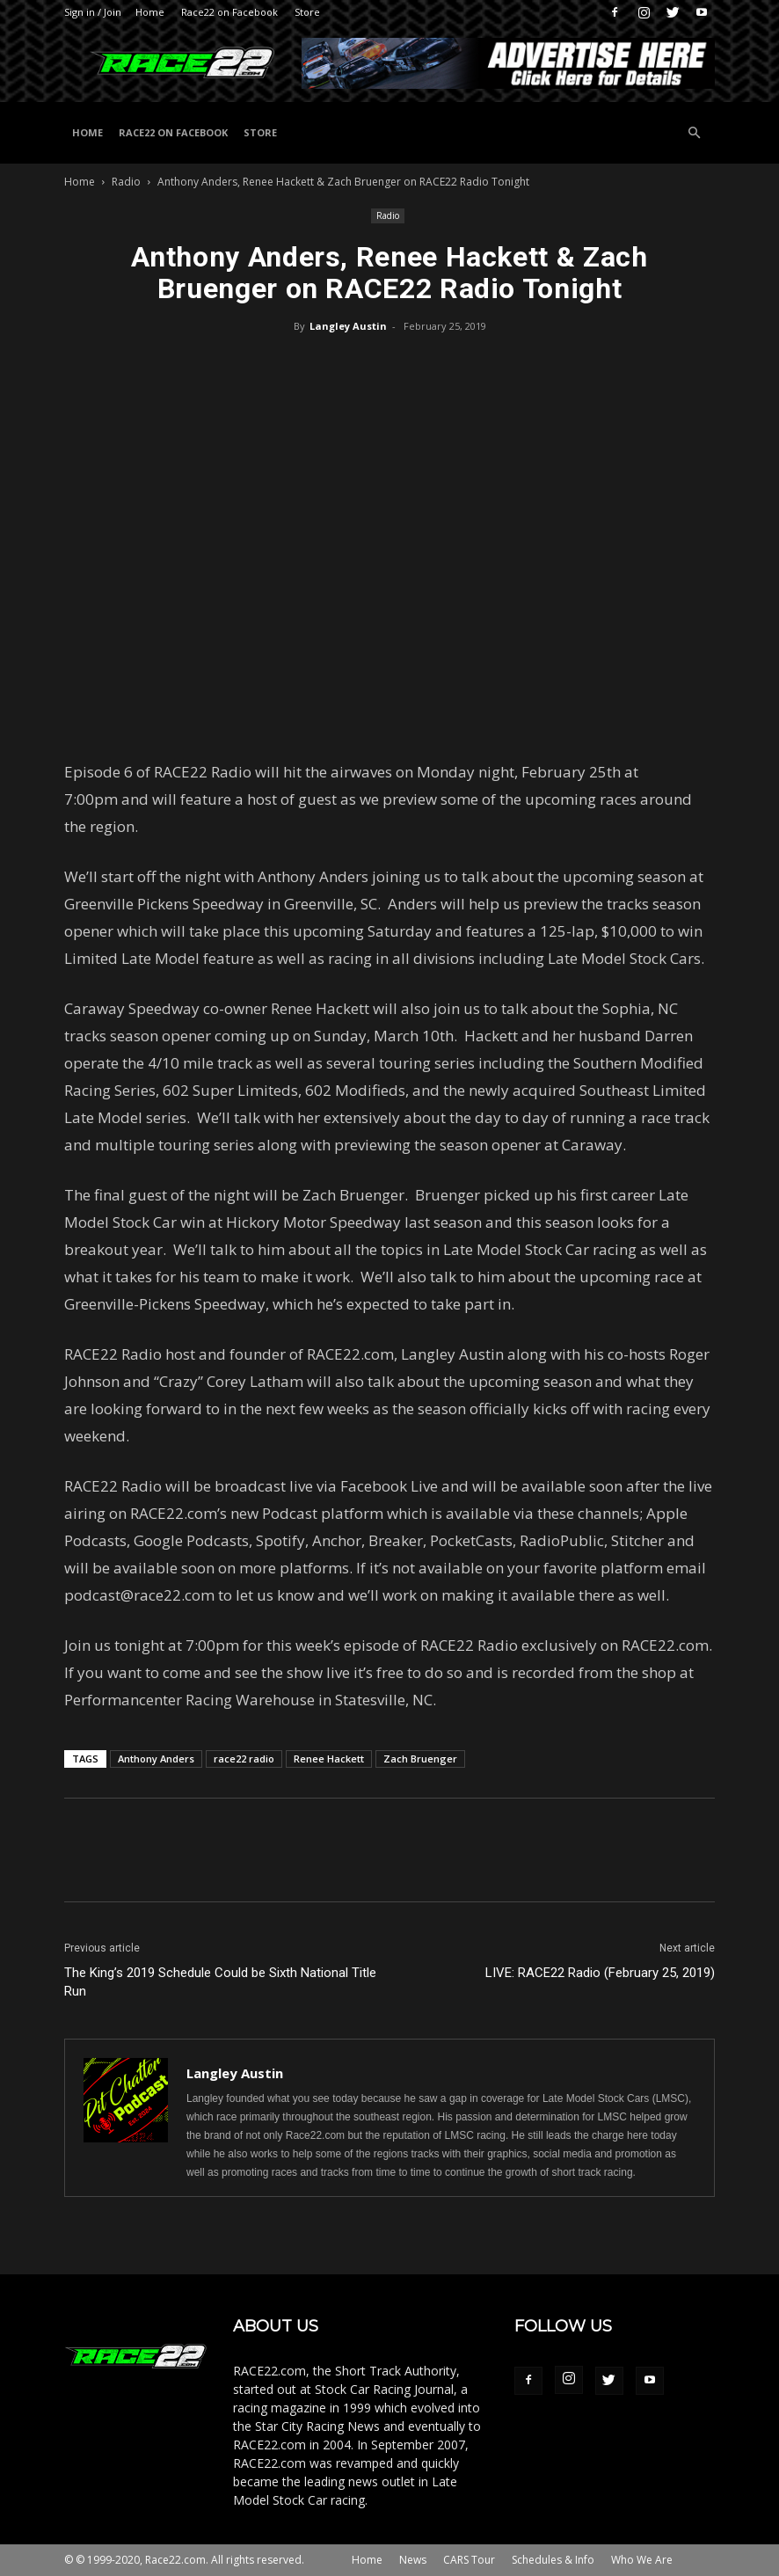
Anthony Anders (156, 1758)
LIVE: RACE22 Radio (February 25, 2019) (600, 1973)
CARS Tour (469, 2559)
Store (307, 11)
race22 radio (244, 1758)
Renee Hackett (329, 1758)
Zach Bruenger (420, 1758)
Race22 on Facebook (229, 11)
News (412, 2559)
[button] (694, 133)
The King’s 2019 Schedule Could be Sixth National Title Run (220, 1982)
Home (149, 11)
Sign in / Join (92, 11)
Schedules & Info (553, 2559)
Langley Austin (348, 325)
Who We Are (642, 2559)
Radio (126, 181)
